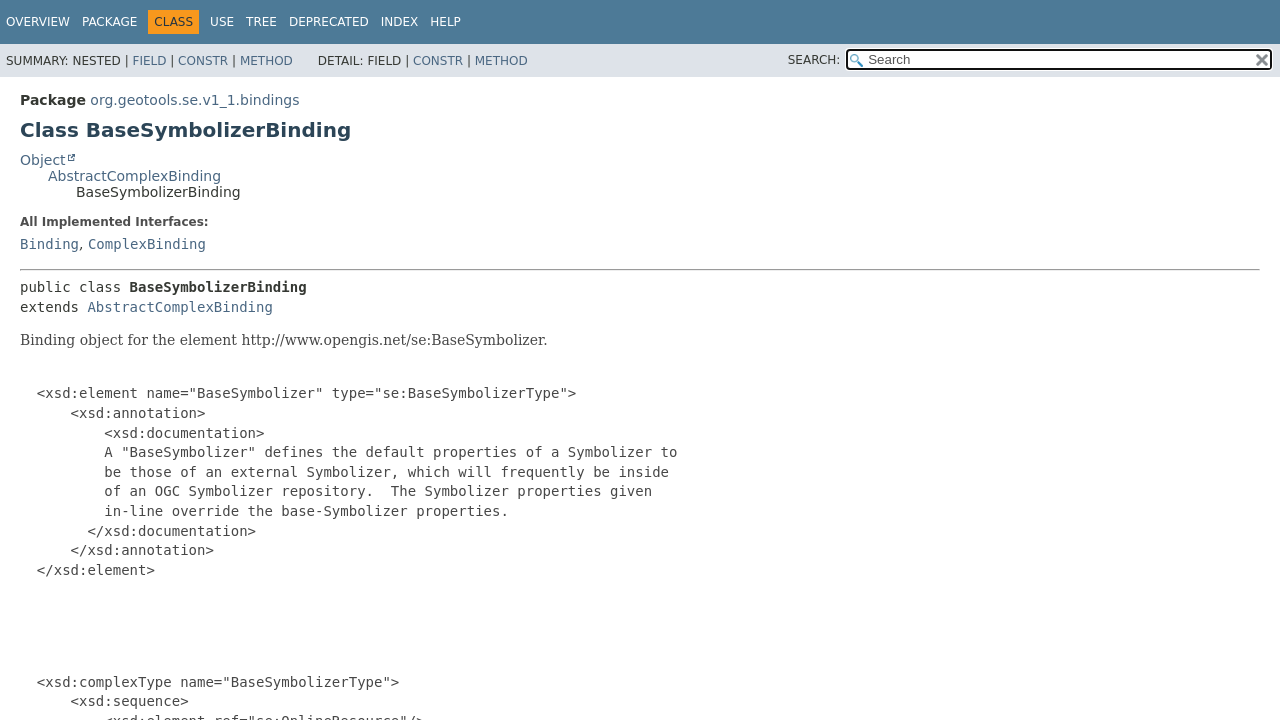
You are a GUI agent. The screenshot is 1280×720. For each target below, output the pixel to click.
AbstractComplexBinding (134, 176)
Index (400, 22)
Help (445, 22)
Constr (203, 61)
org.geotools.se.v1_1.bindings (194, 100)
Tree (261, 22)
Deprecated (329, 22)
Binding (49, 244)
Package (109, 22)
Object (43, 160)
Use (222, 22)
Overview (38, 22)
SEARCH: (814, 60)
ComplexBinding (147, 244)
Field (149, 61)
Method (266, 61)
